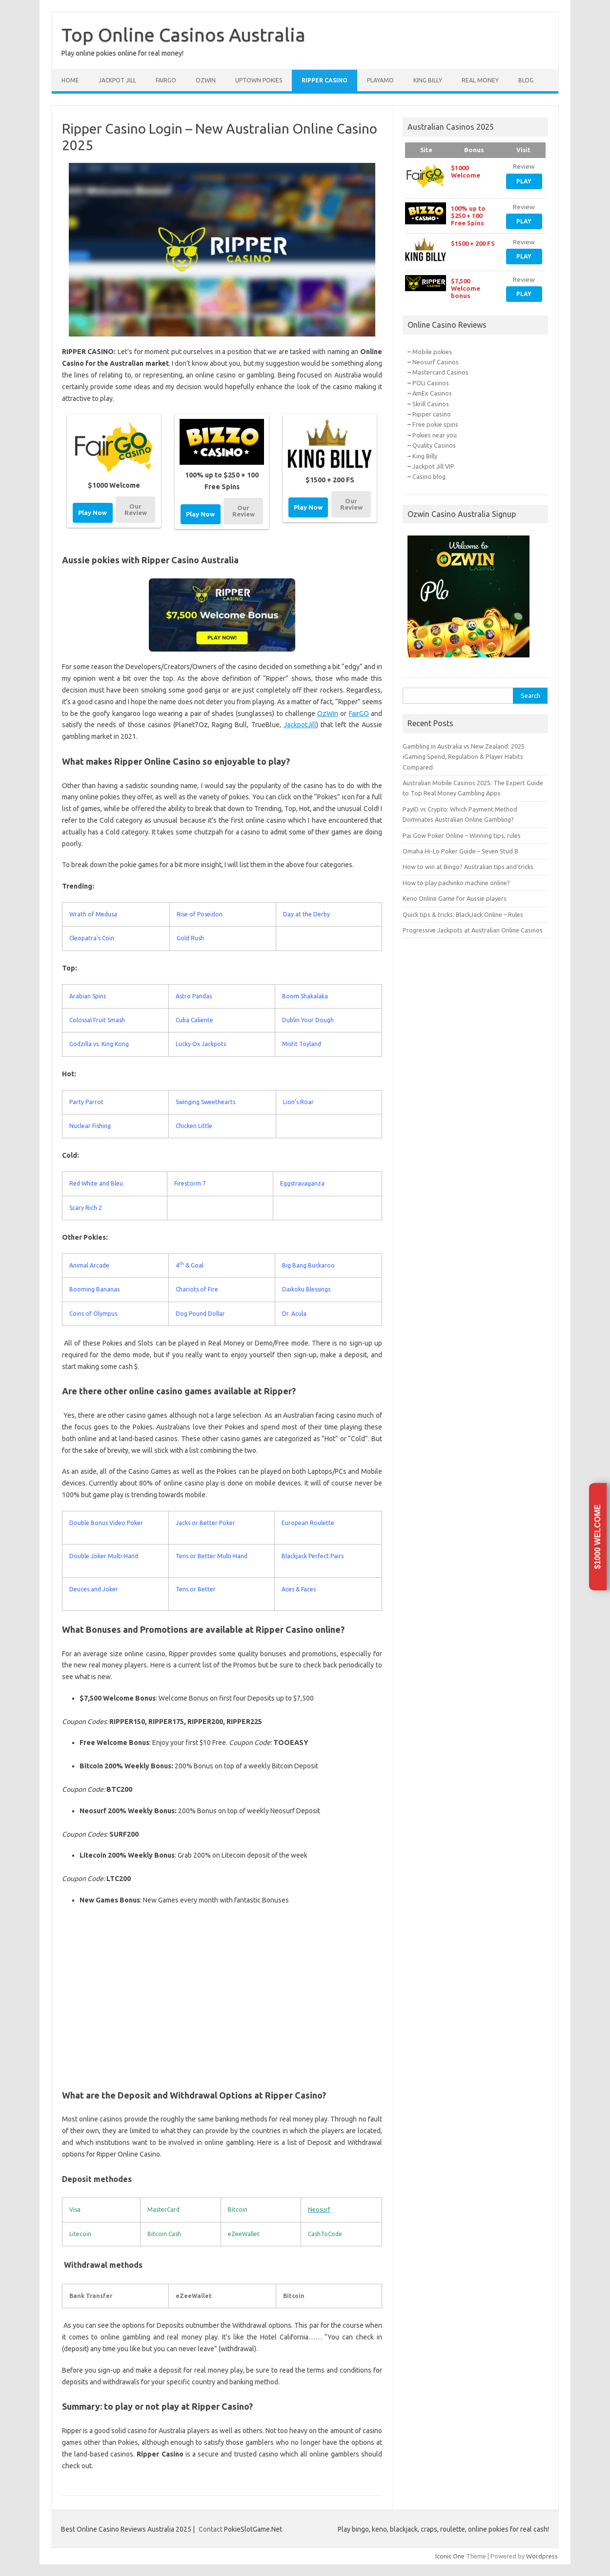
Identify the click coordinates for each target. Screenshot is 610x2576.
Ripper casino (431, 414)
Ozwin (206, 80)
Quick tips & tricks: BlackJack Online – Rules (463, 914)
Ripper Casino (324, 80)
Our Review (135, 509)
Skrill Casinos (430, 403)
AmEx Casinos (432, 393)
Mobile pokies (432, 351)
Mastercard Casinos (440, 372)
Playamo (380, 80)
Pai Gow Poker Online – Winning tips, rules (462, 835)
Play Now (92, 512)
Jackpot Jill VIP (433, 466)
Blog (525, 80)
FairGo (166, 80)
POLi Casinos (430, 382)
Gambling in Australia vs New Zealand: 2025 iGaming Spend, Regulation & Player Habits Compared (464, 757)
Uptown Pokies (258, 80)
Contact (211, 2529)
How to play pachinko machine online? (456, 882)
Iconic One (450, 2556)
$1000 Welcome (597, 1537)
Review (524, 166)
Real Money (480, 80)
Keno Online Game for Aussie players (455, 898)
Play (523, 181)
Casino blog (429, 476)
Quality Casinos (434, 445)
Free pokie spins (435, 424)
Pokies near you (434, 435)
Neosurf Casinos (435, 361)
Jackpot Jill (117, 80)
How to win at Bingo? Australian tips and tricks (468, 866)
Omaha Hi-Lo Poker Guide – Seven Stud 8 (460, 851)
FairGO (359, 713)
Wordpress (542, 2556)
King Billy (427, 80)
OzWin (327, 713)
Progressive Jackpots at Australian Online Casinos (473, 930)
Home (70, 80)
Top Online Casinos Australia (183, 34)
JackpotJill (300, 725)
